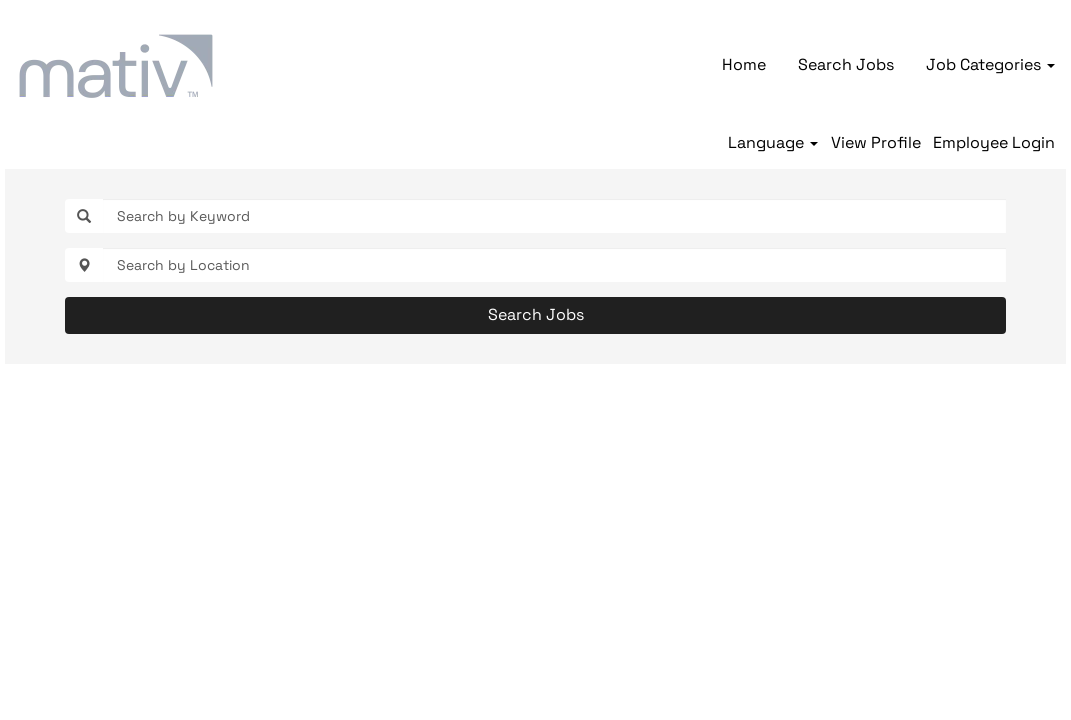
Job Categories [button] (990, 64)
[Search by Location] (554, 265)
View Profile (876, 143)
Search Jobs (846, 64)
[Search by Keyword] (554, 216)
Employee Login (994, 143)
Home (744, 64)
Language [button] (773, 143)
